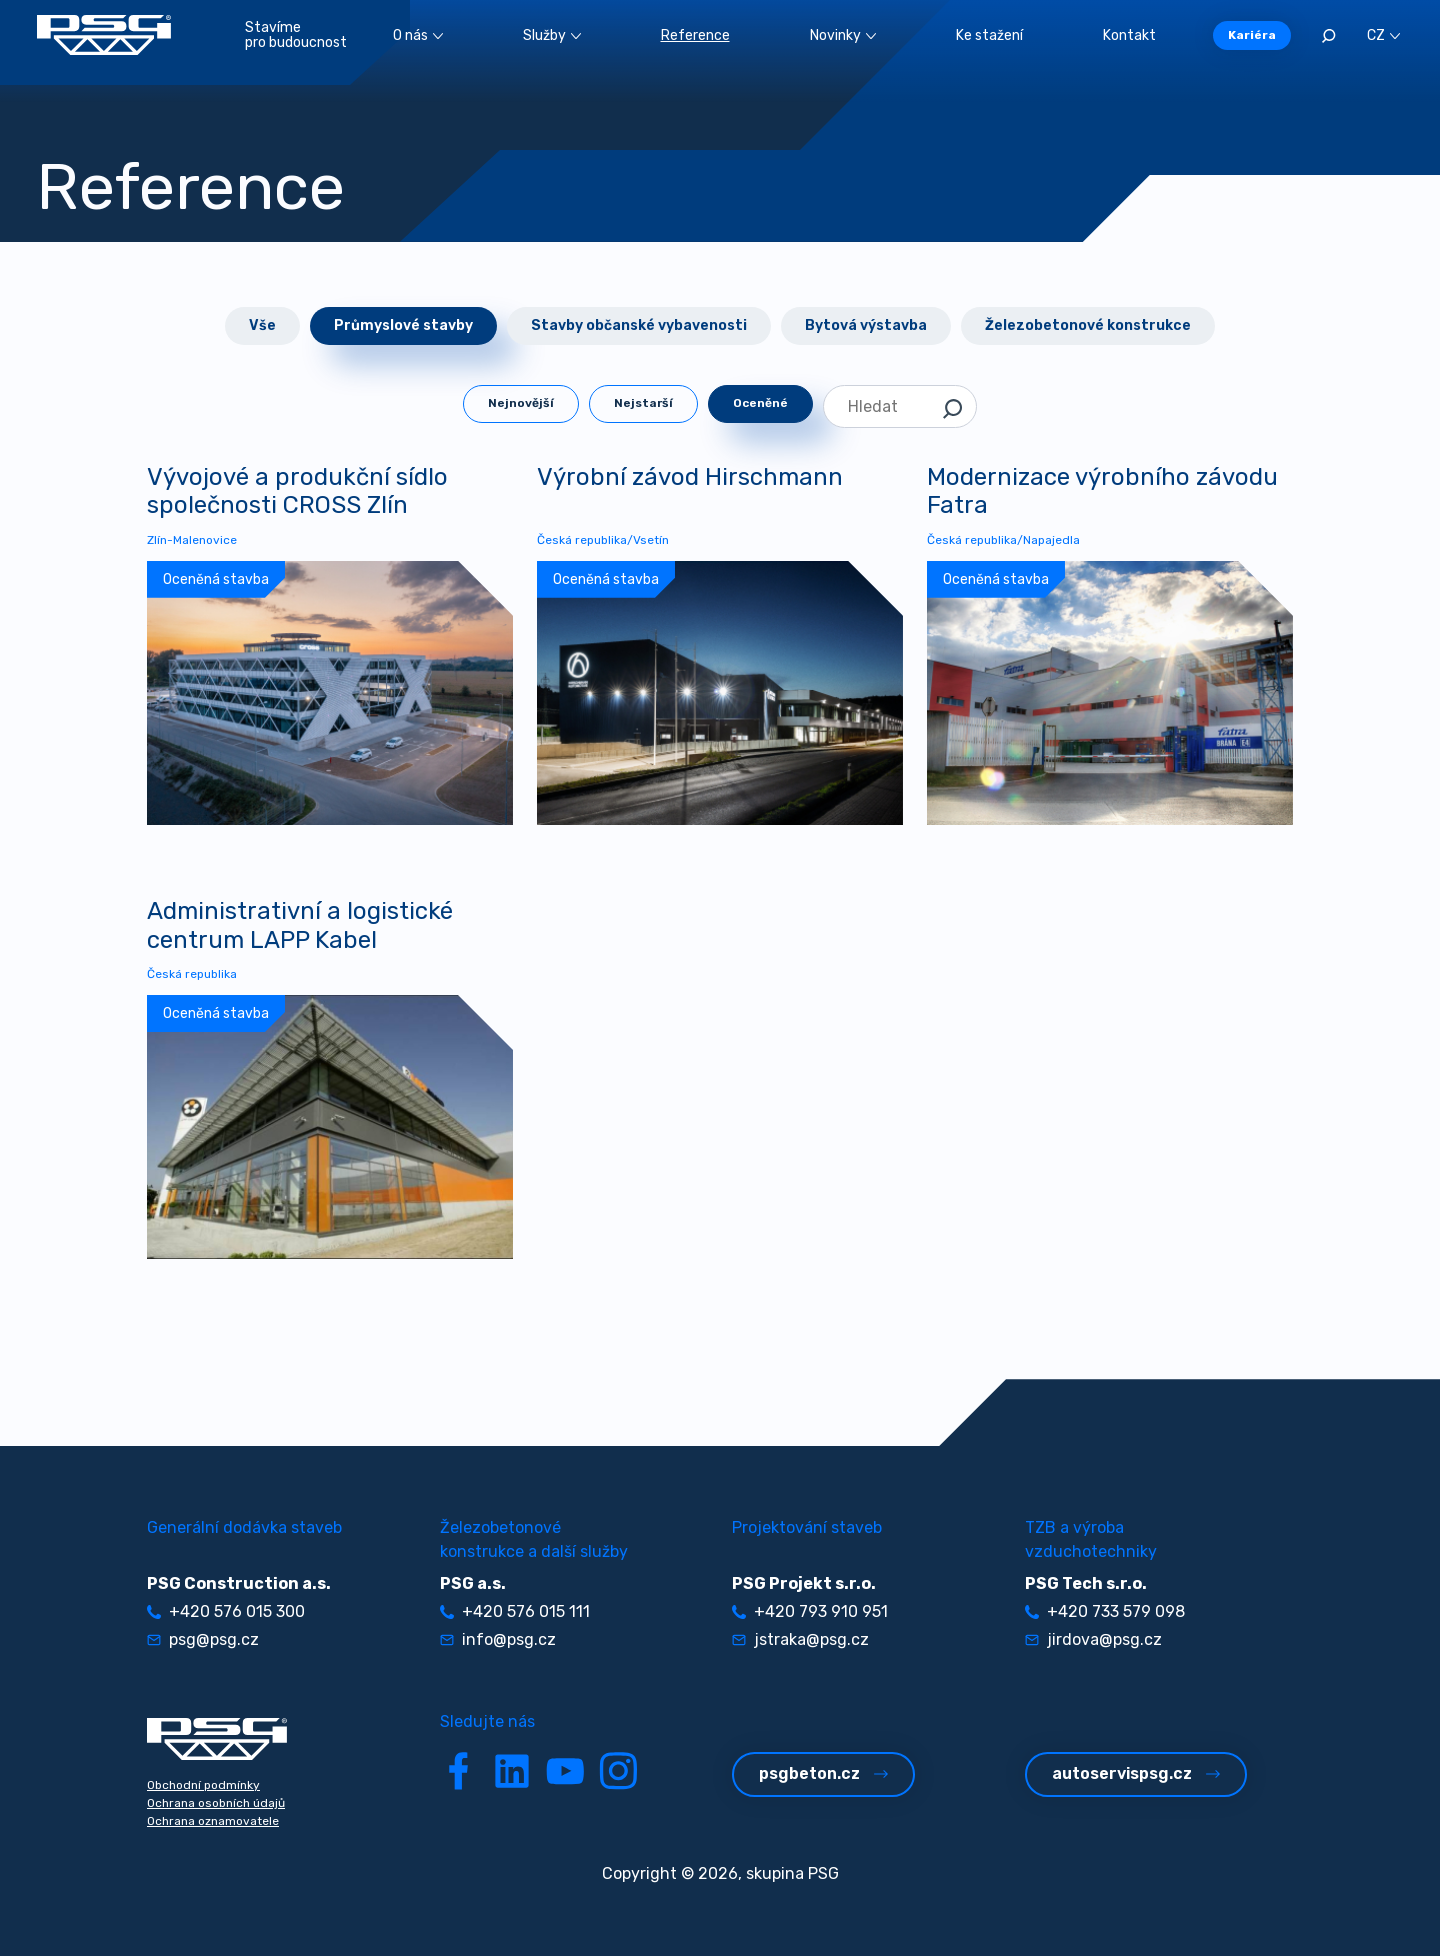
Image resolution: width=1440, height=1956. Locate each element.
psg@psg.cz (203, 1639)
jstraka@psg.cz (800, 1639)
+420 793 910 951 (810, 1611)
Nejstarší (643, 403)
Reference (695, 35)
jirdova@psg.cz (1093, 1639)
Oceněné (760, 403)
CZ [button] (1383, 35)
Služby (552, 35)
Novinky (843, 35)
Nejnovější (521, 403)
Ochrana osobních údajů (216, 1803)
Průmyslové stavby (403, 325)
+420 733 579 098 (1105, 1611)
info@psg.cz (498, 1639)
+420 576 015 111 (515, 1611)
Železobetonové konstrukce (1088, 325)
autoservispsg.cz (1136, 1773)
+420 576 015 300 (226, 1611)
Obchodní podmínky (203, 1785)
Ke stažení (989, 35)
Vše (262, 325)
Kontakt (1129, 35)
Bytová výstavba (866, 325)
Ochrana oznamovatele (213, 1821)
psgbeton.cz (823, 1773)
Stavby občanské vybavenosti (639, 325)
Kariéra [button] (1252, 35)
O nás (418, 35)
